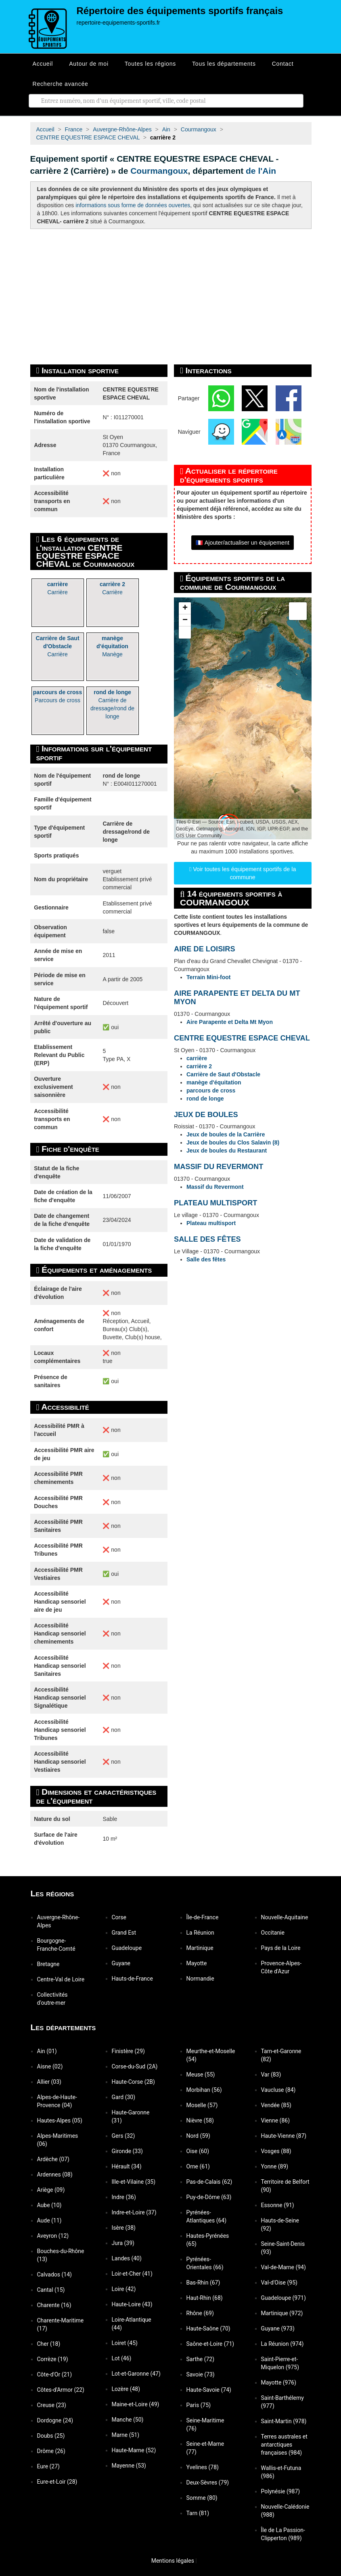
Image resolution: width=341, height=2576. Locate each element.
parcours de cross (210, 1090)
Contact (283, 63)
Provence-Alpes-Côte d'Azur (281, 1967)
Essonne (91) (277, 2205)
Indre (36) (124, 2197)
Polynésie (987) (280, 2491)
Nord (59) (198, 2136)
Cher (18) (49, 2344)
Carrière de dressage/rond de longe (112, 704)
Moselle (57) (202, 2105)
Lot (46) (122, 2358)
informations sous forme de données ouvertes (132, 205)
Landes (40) (127, 2258)
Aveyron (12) (53, 2236)
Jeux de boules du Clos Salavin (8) (232, 1142)
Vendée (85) (276, 2105)
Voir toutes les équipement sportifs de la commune (242, 873)
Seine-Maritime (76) (205, 2424)
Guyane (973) (278, 2328)
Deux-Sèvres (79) (207, 2482)
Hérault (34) (127, 2166)
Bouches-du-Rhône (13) (60, 2255)
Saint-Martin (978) (284, 2421)
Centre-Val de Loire (61, 1979)
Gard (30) (124, 2097)
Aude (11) (49, 2220)
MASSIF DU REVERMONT (218, 1167)
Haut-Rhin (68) (204, 2298)
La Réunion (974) (282, 2344)
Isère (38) (124, 2227)
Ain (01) (47, 2051)
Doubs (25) (51, 2435)
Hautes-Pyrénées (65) (207, 2240)
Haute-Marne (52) (134, 2450)
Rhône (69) (200, 2313)
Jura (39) (123, 2243)
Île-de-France (202, 1917)
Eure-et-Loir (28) (57, 2481)
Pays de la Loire (281, 1948)
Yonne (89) (275, 2166)
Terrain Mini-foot (208, 977)
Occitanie (273, 1932)
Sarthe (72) (200, 2359)
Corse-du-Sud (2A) (135, 2066)
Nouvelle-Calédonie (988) (285, 2510)
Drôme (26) (51, 2451)
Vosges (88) (276, 2151)
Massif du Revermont (215, 1187)
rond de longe (205, 1098)
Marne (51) (126, 2435)
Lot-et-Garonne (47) (136, 2373)
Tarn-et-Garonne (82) (281, 2055)
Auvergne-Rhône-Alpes (58, 1921)
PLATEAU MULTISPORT (215, 1203)
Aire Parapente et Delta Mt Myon (229, 1022)
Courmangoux (159, 170)
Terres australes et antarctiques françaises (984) (284, 2444)
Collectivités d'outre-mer (52, 1998)
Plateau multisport (211, 1223)
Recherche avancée (60, 84)
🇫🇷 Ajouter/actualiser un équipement (242, 542)
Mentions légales (169, 2560)
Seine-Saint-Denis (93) (283, 2248)
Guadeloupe (127, 1948)
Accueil (43, 63)
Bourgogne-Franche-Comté (56, 1944)
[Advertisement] (171, 296)
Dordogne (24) (55, 2420)
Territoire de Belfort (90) (285, 2186)
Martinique (199, 1948)
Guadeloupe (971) (283, 2298)
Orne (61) (198, 2166)
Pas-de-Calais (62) (209, 2182)
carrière (196, 1058)
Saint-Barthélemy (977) (282, 2402)
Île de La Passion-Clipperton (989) (283, 2534)
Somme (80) (202, 2498)
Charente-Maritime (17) (60, 2324)
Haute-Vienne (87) (284, 2136)
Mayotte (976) (279, 2382)
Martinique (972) (282, 2313)
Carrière (57, 588)
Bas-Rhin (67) (203, 2282)
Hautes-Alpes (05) (59, 2120)
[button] (185, 608)
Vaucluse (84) (278, 2090)
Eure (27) (48, 2466)
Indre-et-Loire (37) (134, 2212)
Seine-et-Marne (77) (205, 2448)
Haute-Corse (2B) (133, 2082)
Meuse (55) (200, 2074)
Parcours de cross (57, 696)
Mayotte (196, 1963)
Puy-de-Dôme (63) (209, 2197)
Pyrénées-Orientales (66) (205, 2263)
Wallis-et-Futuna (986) (281, 2472)
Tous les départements (224, 63)
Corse (119, 1917)
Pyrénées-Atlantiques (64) (206, 2216)
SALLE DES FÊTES (207, 1239)
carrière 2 (199, 1066)
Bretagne (48, 1964)
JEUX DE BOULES (206, 1115)
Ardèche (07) (53, 2159)
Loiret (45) (125, 2343)
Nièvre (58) (200, 2120)
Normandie (200, 1978)
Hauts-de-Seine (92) (280, 2224)
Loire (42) (124, 2289)
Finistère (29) (128, 2051)
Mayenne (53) (129, 2465)
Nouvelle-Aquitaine (284, 1917)
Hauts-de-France (132, 1978)
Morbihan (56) (204, 2090)
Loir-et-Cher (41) (132, 2273)
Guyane (121, 1963)
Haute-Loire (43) (132, 2304)
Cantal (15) (51, 2290)
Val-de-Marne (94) (283, 2267)
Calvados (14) (54, 2274)
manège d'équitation (213, 1082)
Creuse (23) (51, 2405)
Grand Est (124, 1932)
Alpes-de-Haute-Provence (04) (57, 2101)
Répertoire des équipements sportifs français (180, 10)
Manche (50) (128, 2419)
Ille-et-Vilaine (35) (134, 2182)
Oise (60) (197, 2151)
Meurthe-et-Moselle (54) (210, 2055)
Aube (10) (49, 2205)
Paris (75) (198, 2405)
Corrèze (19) (52, 2359)
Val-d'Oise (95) (279, 2282)
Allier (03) (49, 2082)
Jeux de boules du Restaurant (226, 1150)
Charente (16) (54, 2305)
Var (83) (271, 2074)
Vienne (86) (275, 2120)
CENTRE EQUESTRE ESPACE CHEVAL (242, 1038)
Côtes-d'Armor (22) (60, 2390)
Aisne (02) (50, 2066)
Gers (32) (123, 2136)
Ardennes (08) (55, 2174)
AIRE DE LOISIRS (204, 949)
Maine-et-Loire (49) (135, 2404)
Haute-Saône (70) (208, 2328)
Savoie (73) (200, 2374)
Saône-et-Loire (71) (210, 2344)
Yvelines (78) (202, 2467)
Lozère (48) (126, 2389)
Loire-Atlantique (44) (131, 2323)
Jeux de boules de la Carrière (225, 1134)
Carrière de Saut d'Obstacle (223, 1074)
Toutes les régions (150, 63)
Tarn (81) (197, 2513)
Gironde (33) (127, 2151)
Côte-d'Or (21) (54, 2374)
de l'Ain (261, 170)
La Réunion (200, 1932)
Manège (112, 646)
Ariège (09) (51, 2190)
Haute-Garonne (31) (131, 2116)
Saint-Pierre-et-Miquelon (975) (280, 2363)
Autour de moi (89, 63)
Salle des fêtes (206, 1259)
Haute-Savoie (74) (208, 2390)
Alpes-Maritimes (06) (57, 2140)
